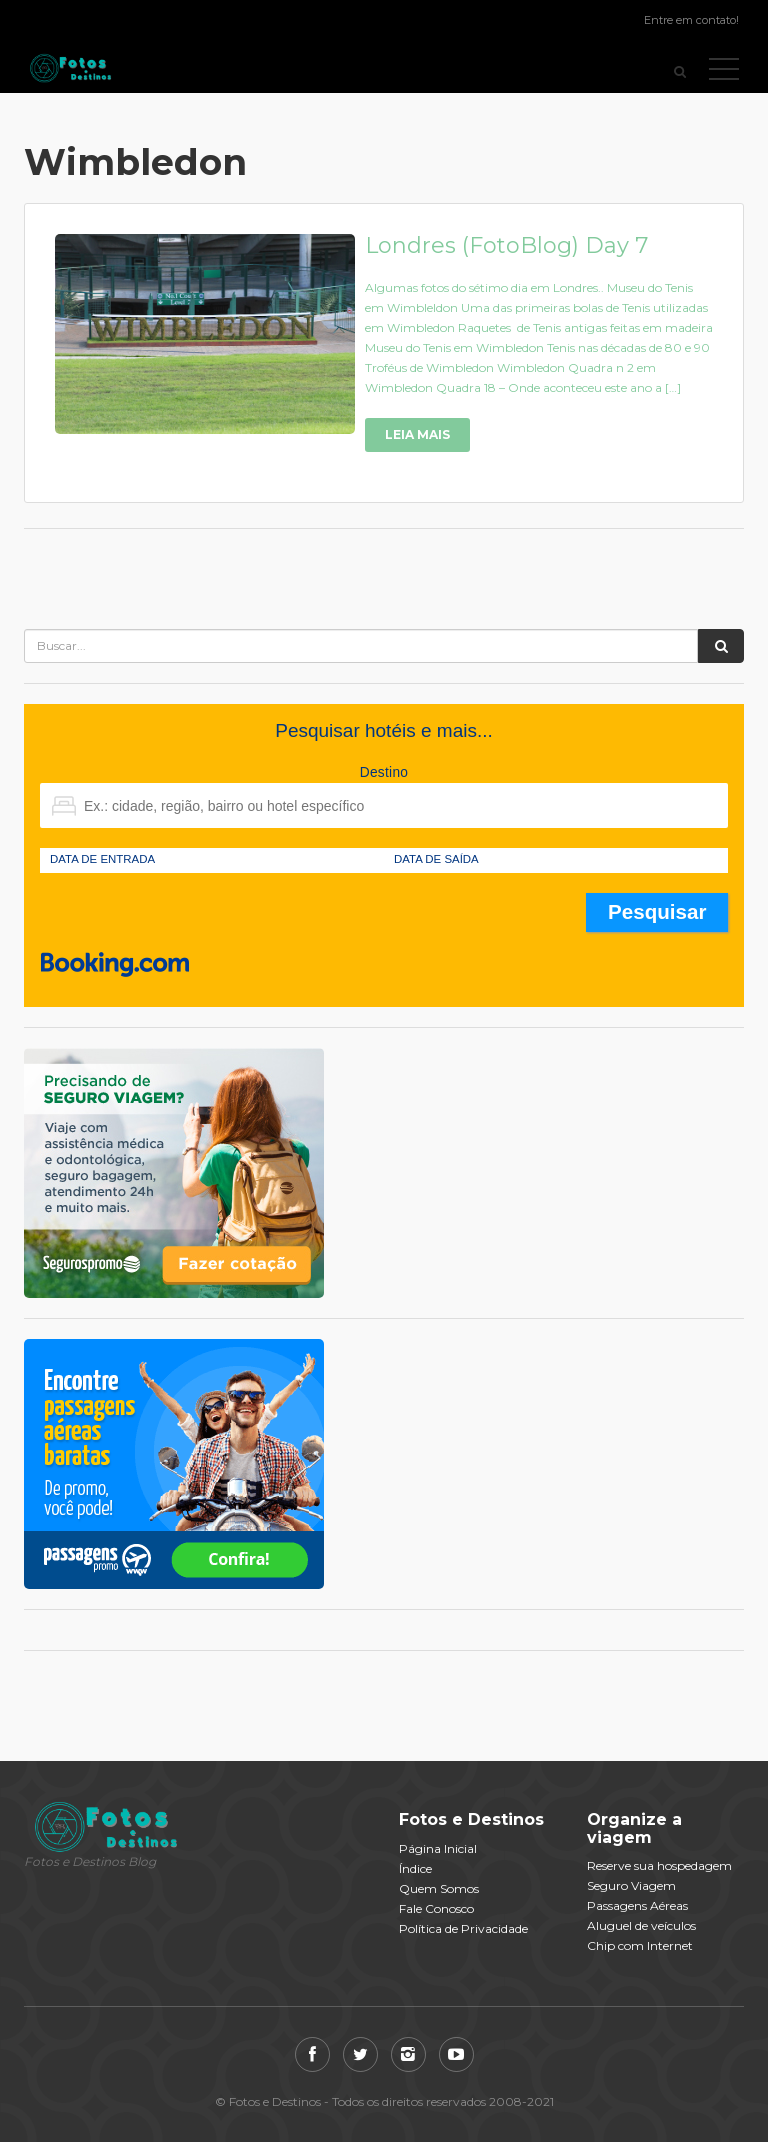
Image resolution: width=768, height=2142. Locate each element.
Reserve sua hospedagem (659, 1865)
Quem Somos (439, 1888)
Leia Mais (417, 434)
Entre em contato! (691, 20)
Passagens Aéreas (637, 1905)
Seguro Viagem (631, 1885)
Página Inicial (438, 1848)
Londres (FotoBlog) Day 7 (506, 245)
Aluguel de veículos (641, 1925)
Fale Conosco (436, 1908)
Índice (415, 1868)
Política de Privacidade (463, 1928)
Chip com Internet (640, 1945)
